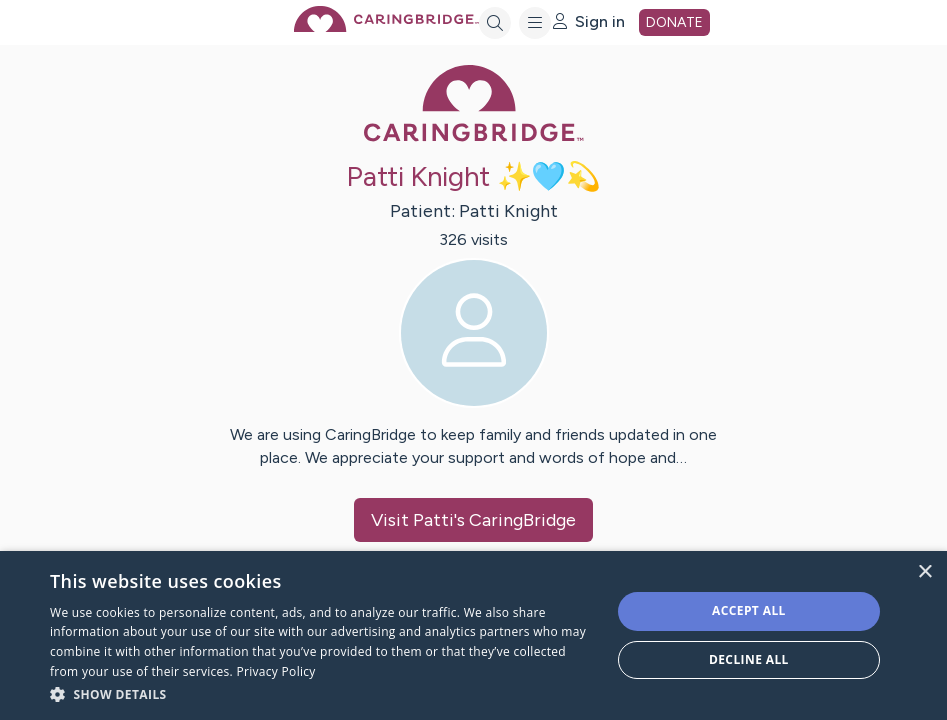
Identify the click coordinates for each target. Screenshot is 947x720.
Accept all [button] (749, 610)
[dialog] (473, 635)
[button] (322, 693)
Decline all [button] (749, 659)
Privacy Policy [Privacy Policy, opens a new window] (276, 671)
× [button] (924, 572)
